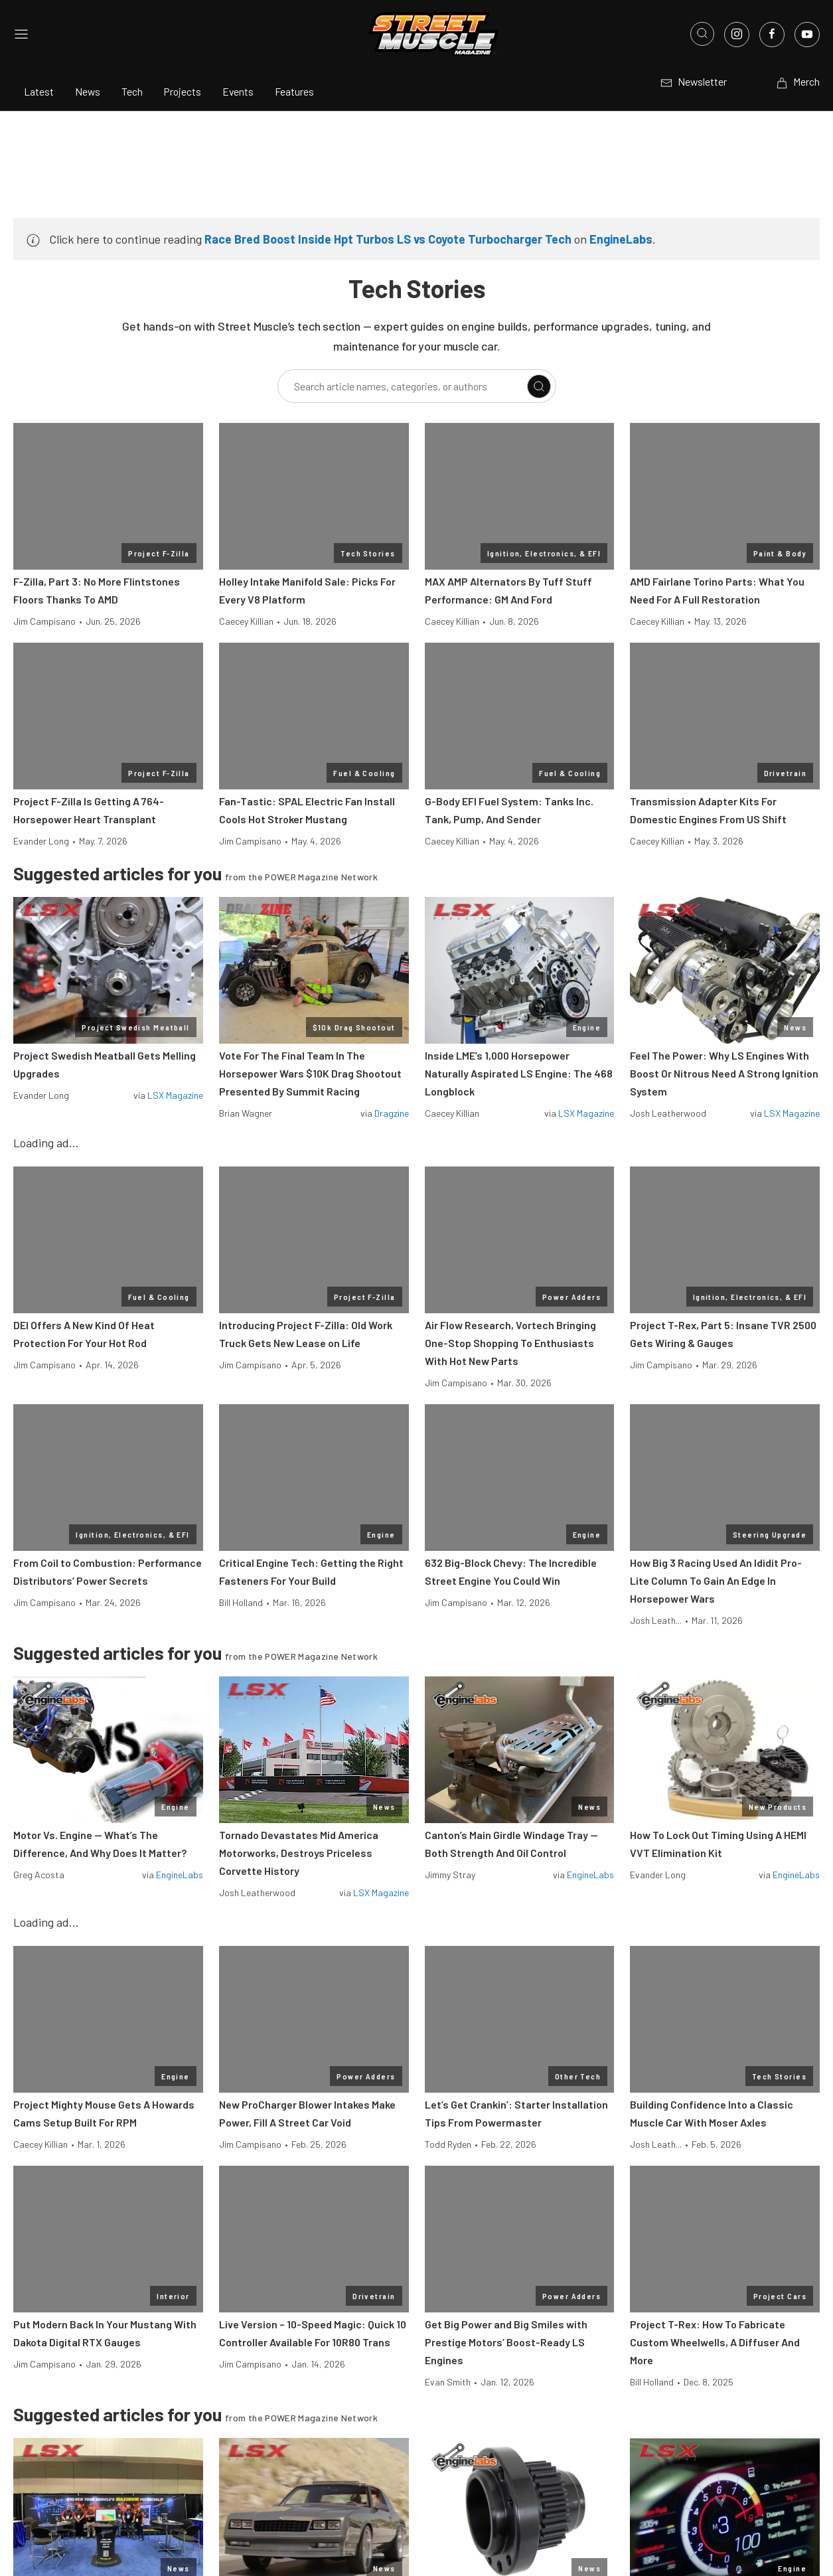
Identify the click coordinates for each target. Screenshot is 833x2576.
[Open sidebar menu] (21, 33)
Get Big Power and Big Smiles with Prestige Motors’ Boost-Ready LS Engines (506, 2342)
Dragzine (391, 1113)
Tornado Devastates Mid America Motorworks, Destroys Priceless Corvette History (298, 1852)
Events (238, 91)
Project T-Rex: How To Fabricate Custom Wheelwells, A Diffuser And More (715, 2342)
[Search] (539, 386)
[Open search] (702, 34)
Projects (182, 91)
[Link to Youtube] (807, 34)
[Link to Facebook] (772, 34)
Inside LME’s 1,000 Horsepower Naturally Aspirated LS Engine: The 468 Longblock (519, 1073)
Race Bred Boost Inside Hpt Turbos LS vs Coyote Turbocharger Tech (387, 239)
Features (294, 91)
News (87, 91)
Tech (132, 91)
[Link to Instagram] (736, 34)
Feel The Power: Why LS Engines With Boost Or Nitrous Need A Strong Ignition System (724, 1073)
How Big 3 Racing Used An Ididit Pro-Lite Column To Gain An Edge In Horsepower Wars (716, 1580)
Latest (39, 91)
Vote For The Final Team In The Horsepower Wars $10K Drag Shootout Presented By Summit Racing (310, 1073)
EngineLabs (620, 239)
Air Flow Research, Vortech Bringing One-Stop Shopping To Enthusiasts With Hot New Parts (510, 1343)
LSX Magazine (175, 1095)
